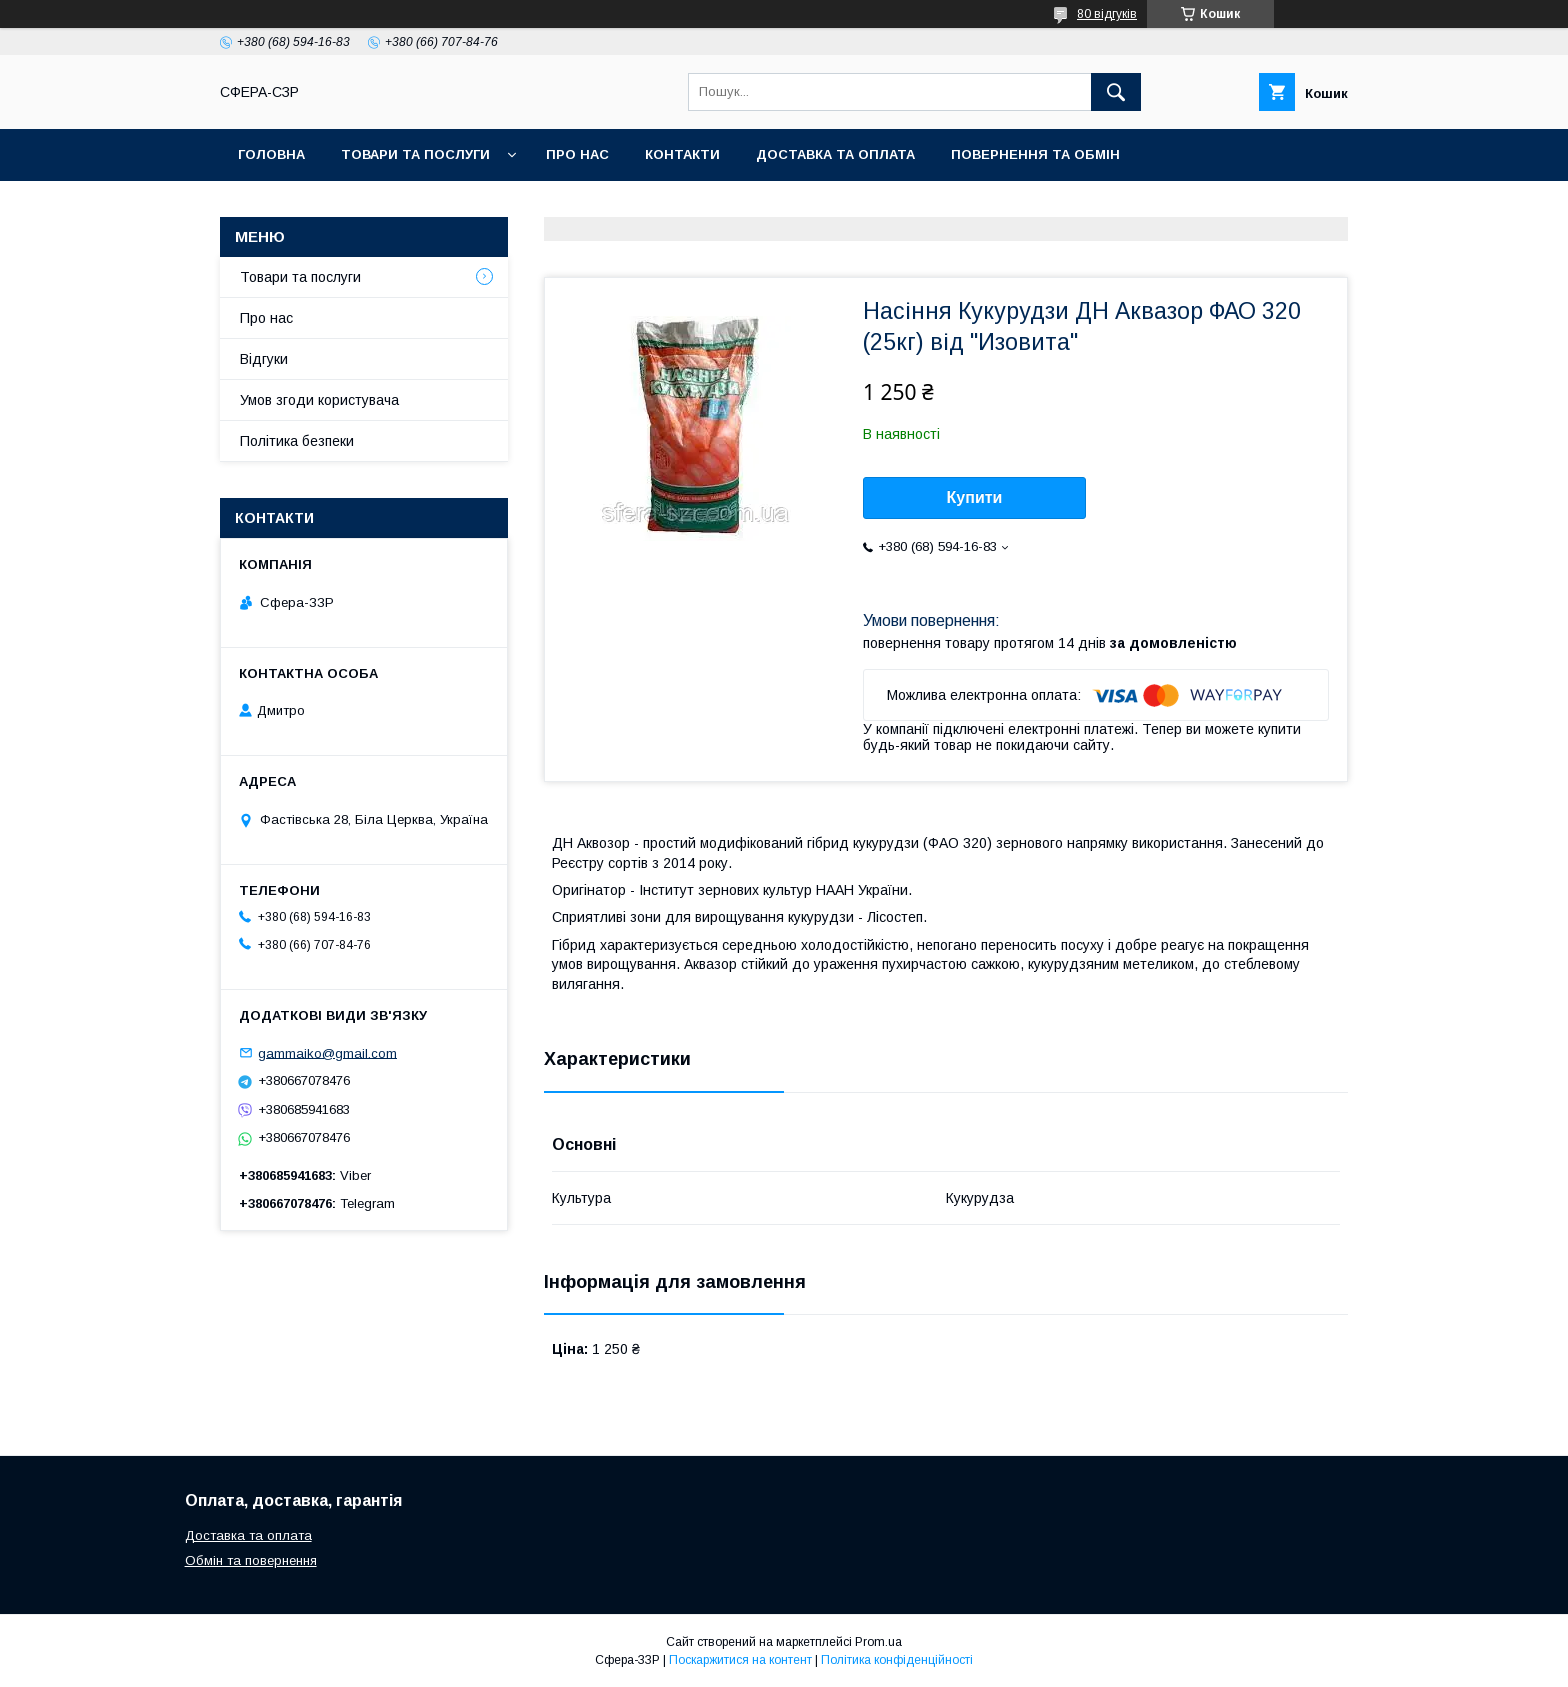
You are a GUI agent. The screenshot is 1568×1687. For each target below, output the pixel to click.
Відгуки (264, 359)
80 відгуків (1107, 14)
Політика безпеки (297, 441)
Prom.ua (878, 1642)
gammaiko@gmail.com (327, 1052)
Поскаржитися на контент (740, 1660)
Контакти (682, 154)
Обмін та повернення (251, 1560)
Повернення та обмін (1035, 154)
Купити (975, 497)
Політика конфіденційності (897, 1660)
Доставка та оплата (835, 154)
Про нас (577, 154)
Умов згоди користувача (319, 400)
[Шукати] (1116, 92)
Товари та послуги (415, 154)
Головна (271, 154)
